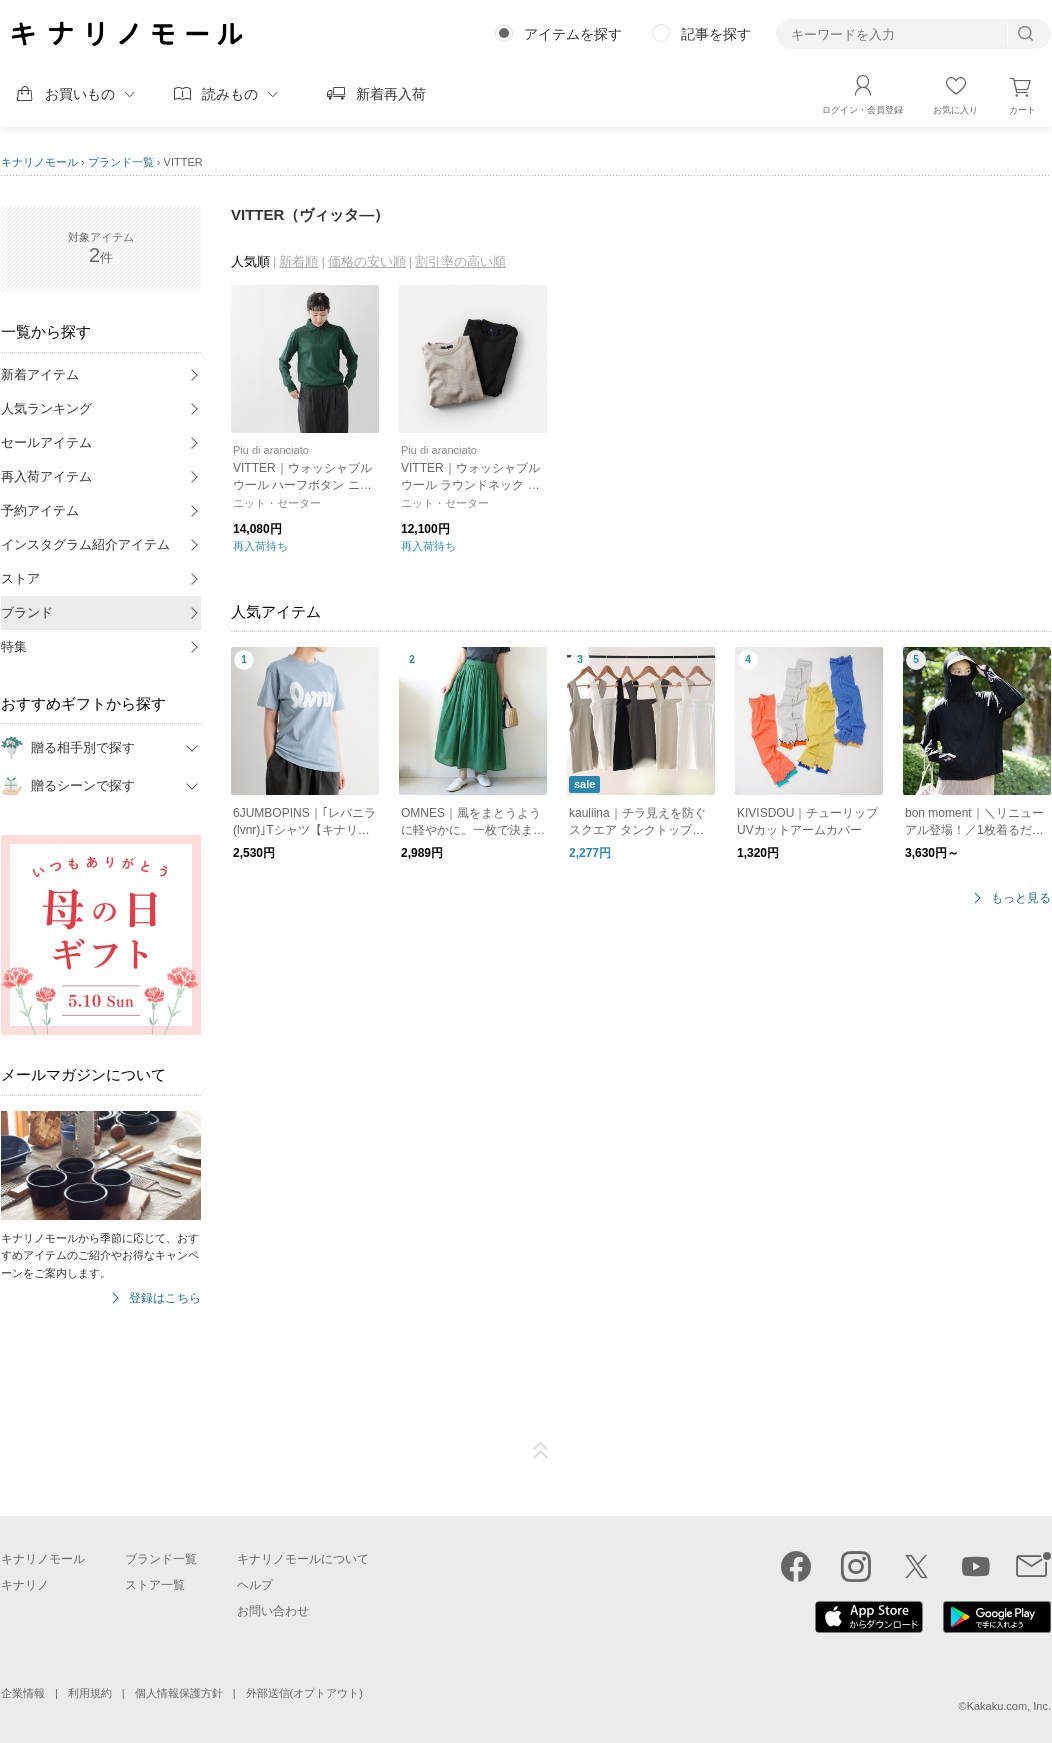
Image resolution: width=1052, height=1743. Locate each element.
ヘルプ (255, 1585)
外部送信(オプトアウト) (304, 1693)
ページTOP (541, 1451)
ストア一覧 (155, 1585)
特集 (14, 646)
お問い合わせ (273, 1611)
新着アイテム (40, 374)
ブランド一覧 (121, 162)
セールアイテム (46, 442)
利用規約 (90, 1693)
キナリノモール (39, 162)
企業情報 (23, 1693)
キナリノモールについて (303, 1559)
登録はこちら (165, 1298)
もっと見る (1021, 898)
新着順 (298, 261)
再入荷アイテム (46, 476)
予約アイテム (40, 510)
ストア (20, 578)
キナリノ (25, 1585)
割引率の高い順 (460, 261)
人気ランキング (46, 408)
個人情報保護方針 (179, 1693)
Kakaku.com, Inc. (1009, 1706)
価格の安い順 (367, 261)
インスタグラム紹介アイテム (85, 544)
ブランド (27, 612)
